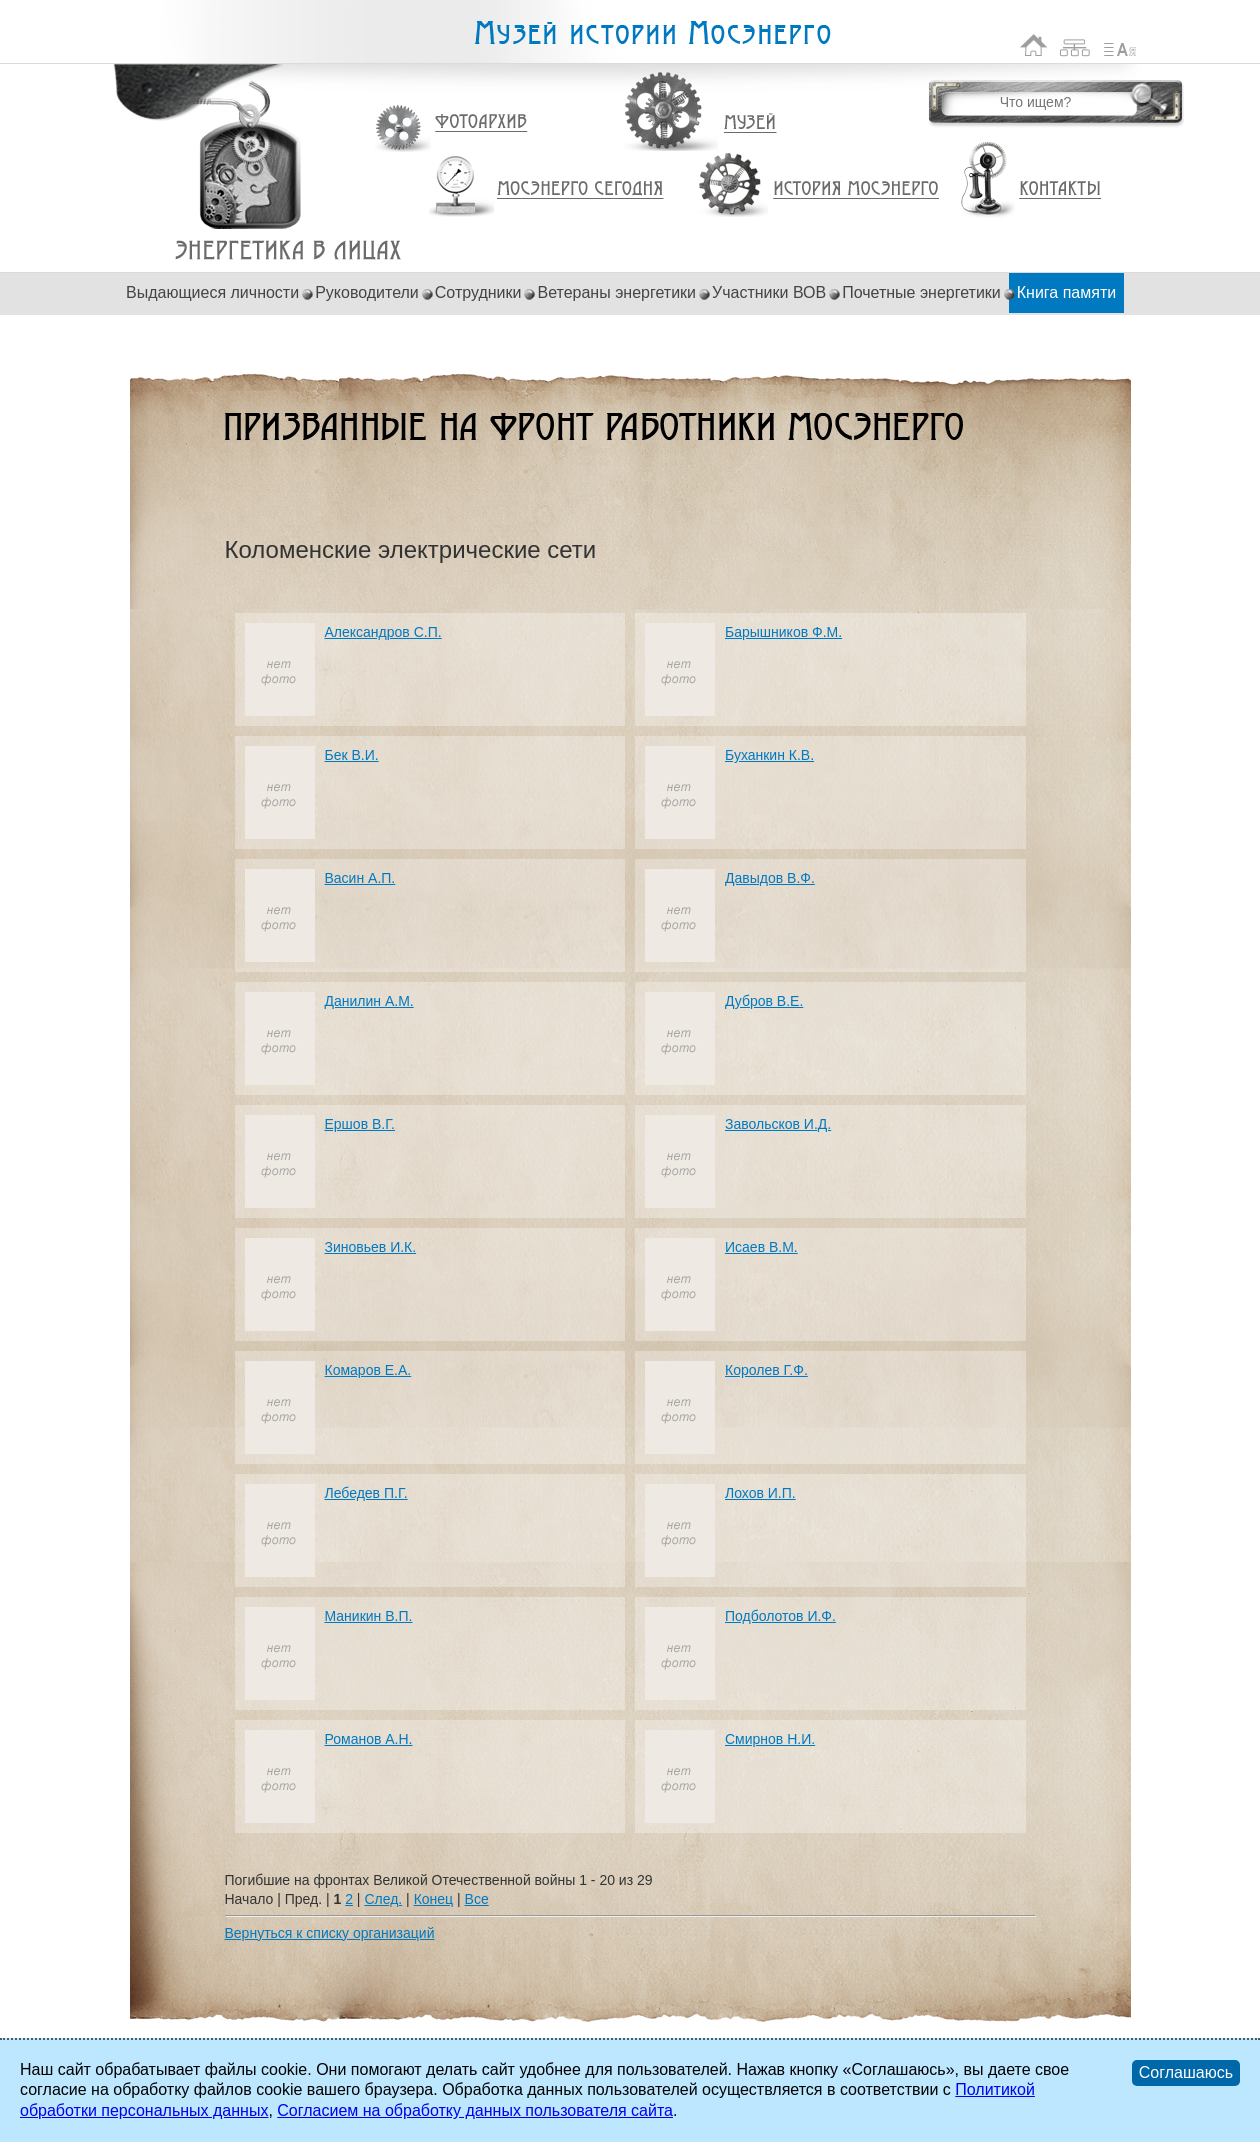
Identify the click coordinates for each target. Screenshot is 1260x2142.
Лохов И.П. (760, 1493)
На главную (1034, 45)
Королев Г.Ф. (766, 1370)
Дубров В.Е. (764, 1001)
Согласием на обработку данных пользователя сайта (475, 2110)
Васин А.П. (360, 878)
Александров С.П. (383, 632)
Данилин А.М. (369, 1001)
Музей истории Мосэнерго (652, 33)
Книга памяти (1066, 292)
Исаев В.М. (761, 1247)
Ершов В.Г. (360, 1124)
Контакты (1060, 189)
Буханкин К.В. (769, 755)
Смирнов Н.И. (770, 1739)
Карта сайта (1075, 45)
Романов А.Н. (369, 1739)
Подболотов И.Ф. (780, 1616)
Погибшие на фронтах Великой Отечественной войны (288, 250)
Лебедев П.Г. (366, 1493)
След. (383, 1899)
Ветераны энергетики (616, 292)
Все (477, 1899)
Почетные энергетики (921, 292)
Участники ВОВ (769, 292)
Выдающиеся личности (212, 292)
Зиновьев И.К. (371, 1247)
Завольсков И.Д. (778, 1124)
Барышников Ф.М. (783, 632)
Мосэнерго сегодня (580, 189)
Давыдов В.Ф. (770, 878)
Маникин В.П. (369, 1616)
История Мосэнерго (856, 189)
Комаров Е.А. (368, 1370)
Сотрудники (478, 292)
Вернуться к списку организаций (330, 1933)
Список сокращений (1120, 45)
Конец (433, 1899)
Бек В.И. (352, 755)
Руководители (367, 292)
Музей (751, 123)
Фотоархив (480, 122)
